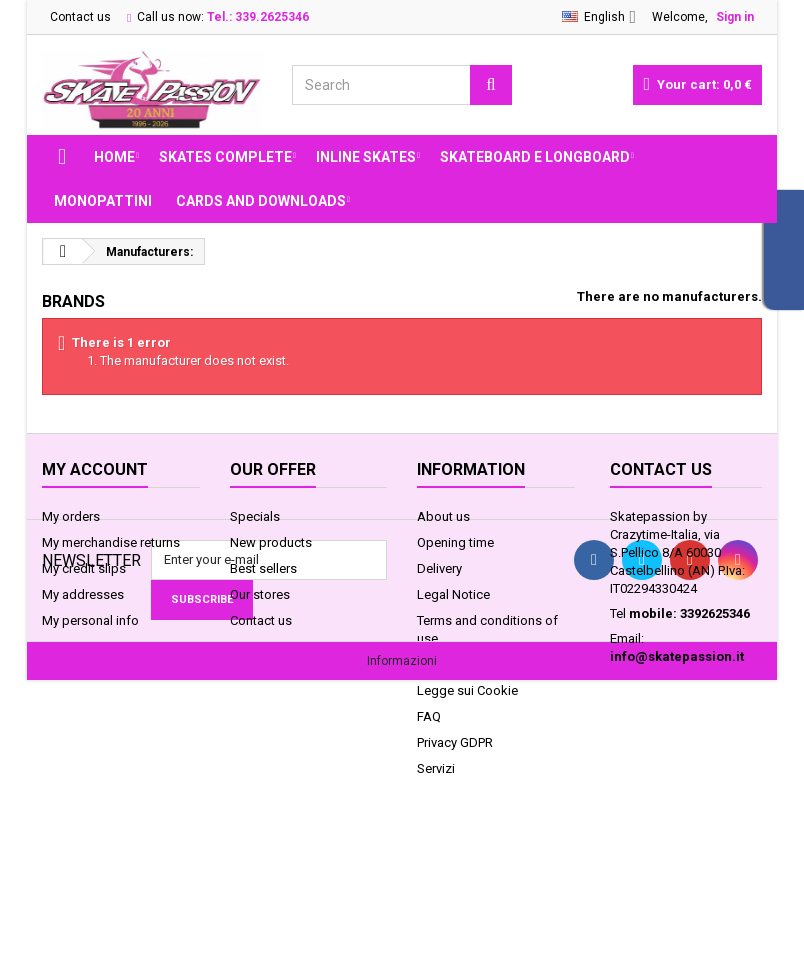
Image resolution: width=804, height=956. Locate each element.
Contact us (80, 17)
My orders (71, 516)
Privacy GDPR (455, 742)
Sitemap (254, 646)
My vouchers (78, 646)
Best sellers (263, 568)
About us (443, 516)
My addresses (83, 594)
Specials (255, 516)
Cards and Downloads (261, 201)
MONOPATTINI (103, 201)
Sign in (735, 17)
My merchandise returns (111, 542)
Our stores (260, 594)
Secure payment (463, 664)
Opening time (455, 542)
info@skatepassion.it (677, 656)
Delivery (439, 568)
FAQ (429, 716)
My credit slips (84, 568)
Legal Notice (453, 594)
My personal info (90, 620)
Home (114, 157)
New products (271, 542)
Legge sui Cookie (467, 690)
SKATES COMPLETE (225, 157)
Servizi (436, 768)
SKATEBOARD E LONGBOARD (535, 157)
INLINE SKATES (366, 157)
